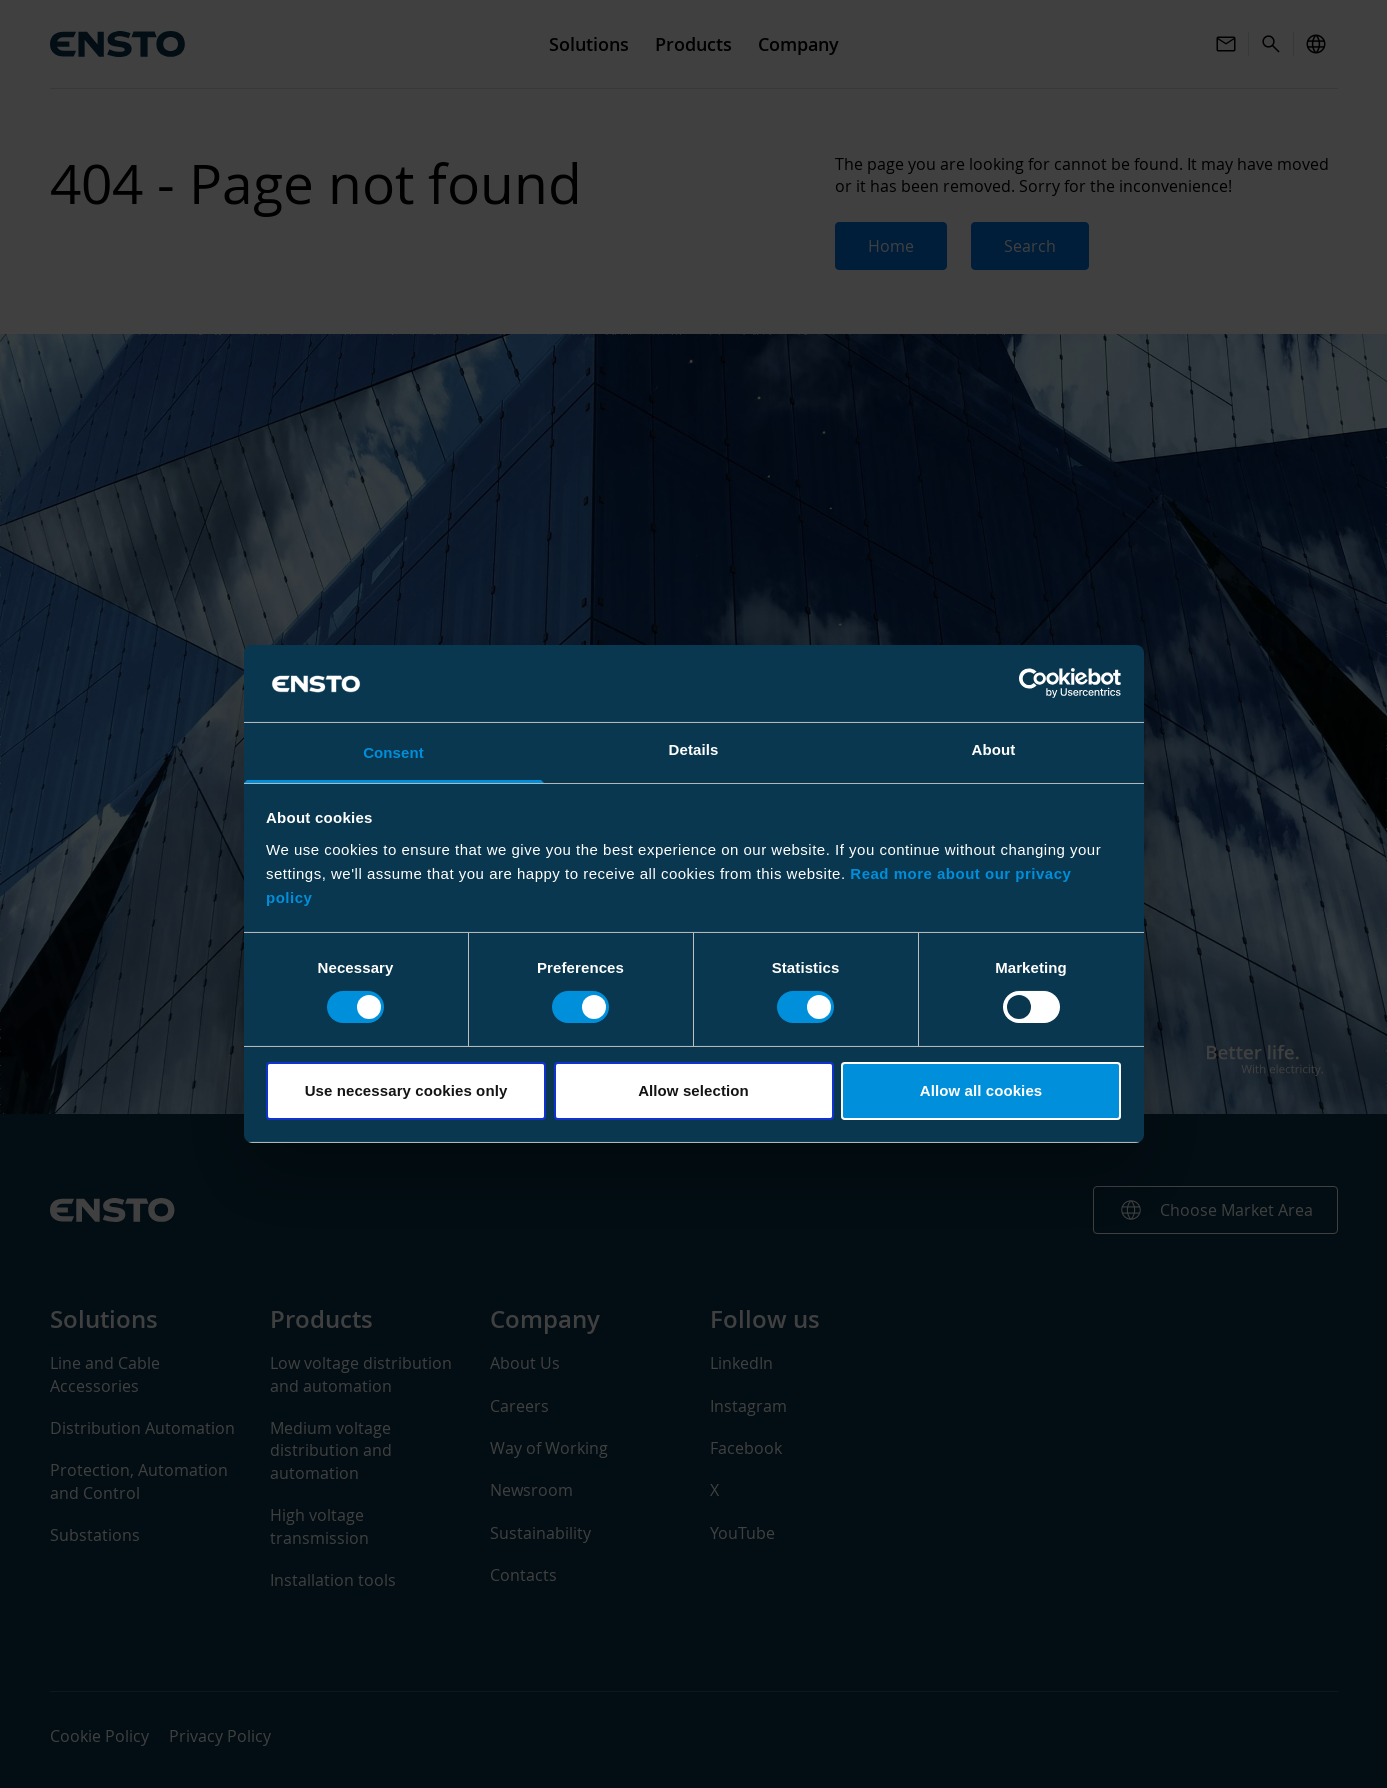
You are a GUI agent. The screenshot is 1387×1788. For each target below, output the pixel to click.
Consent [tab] (393, 752)
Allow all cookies (981, 1090)
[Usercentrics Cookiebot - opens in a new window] (1033, 683)
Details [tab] (694, 749)
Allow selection (693, 1090)
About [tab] (994, 749)
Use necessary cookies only (406, 1090)
